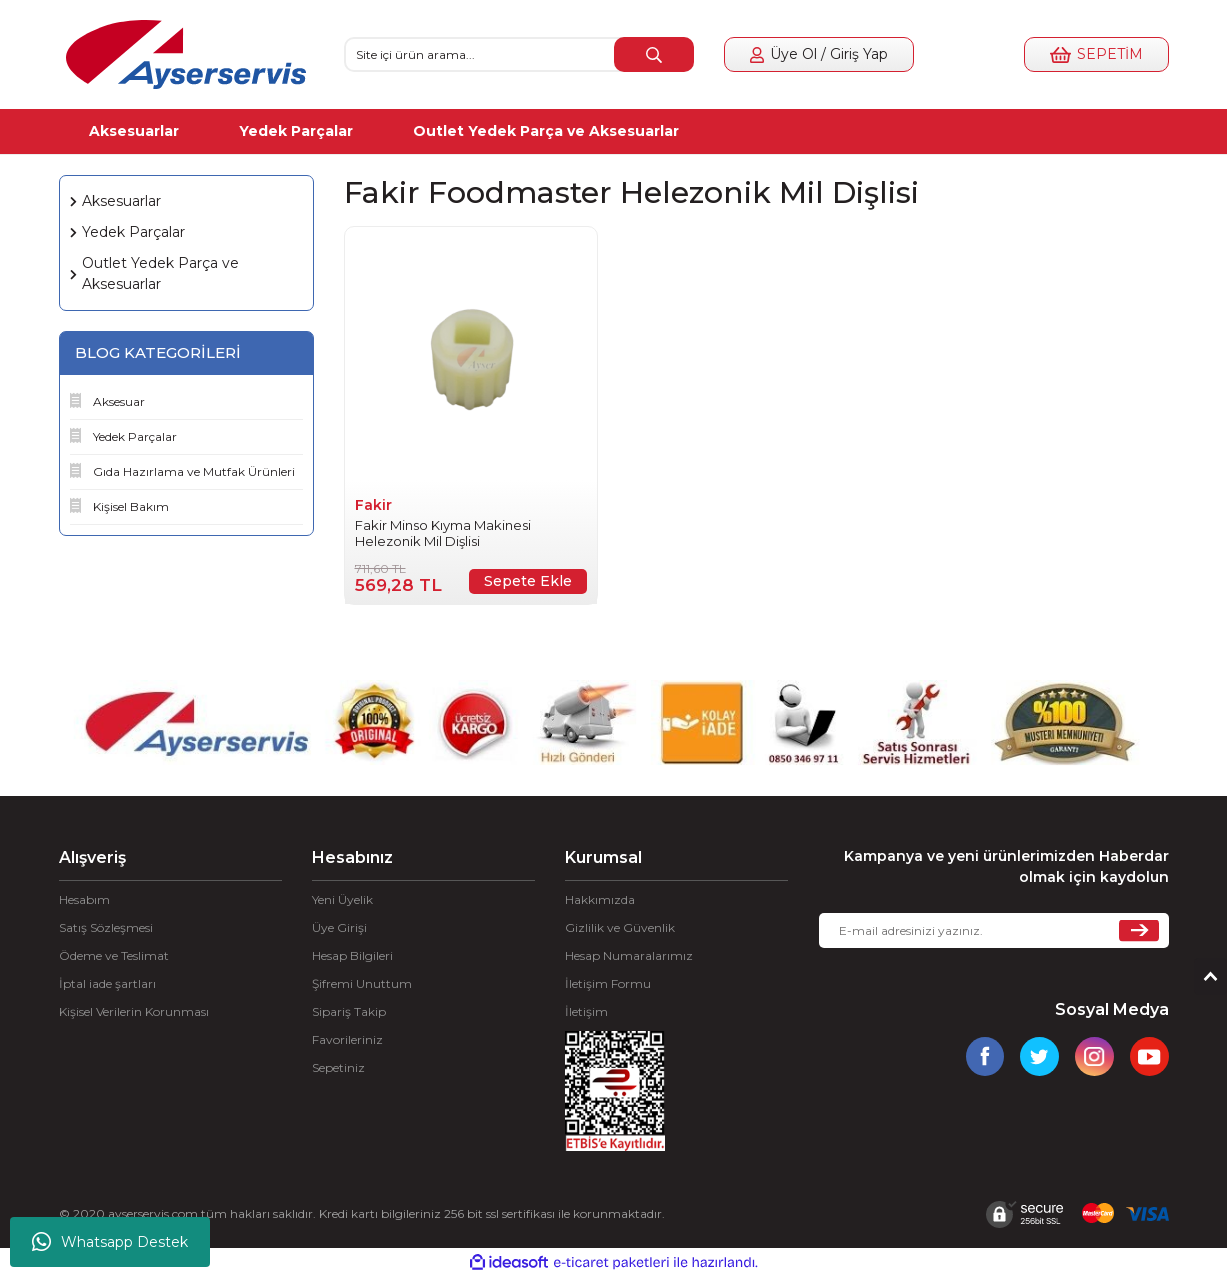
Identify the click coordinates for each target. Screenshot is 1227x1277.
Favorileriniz (347, 1039)
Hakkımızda (600, 899)
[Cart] (1096, 54)
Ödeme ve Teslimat (114, 955)
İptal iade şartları (107, 983)
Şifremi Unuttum (362, 983)
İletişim (586, 1011)
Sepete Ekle (528, 581)
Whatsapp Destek (110, 1242)
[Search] (519, 54)
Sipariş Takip (349, 1011)
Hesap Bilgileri (352, 955)
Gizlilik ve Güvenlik (620, 927)
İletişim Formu (608, 983)
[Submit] (1139, 930)
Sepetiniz (338, 1067)
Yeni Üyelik (342, 899)
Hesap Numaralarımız (629, 955)
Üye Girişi (339, 927)
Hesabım (84, 899)
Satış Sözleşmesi (106, 927)
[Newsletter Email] (994, 930)
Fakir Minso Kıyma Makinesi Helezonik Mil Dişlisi (443, 533)
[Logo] (186, 54)
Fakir (373, 505)
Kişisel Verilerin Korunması (134, 1011)
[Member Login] (819, 54)
